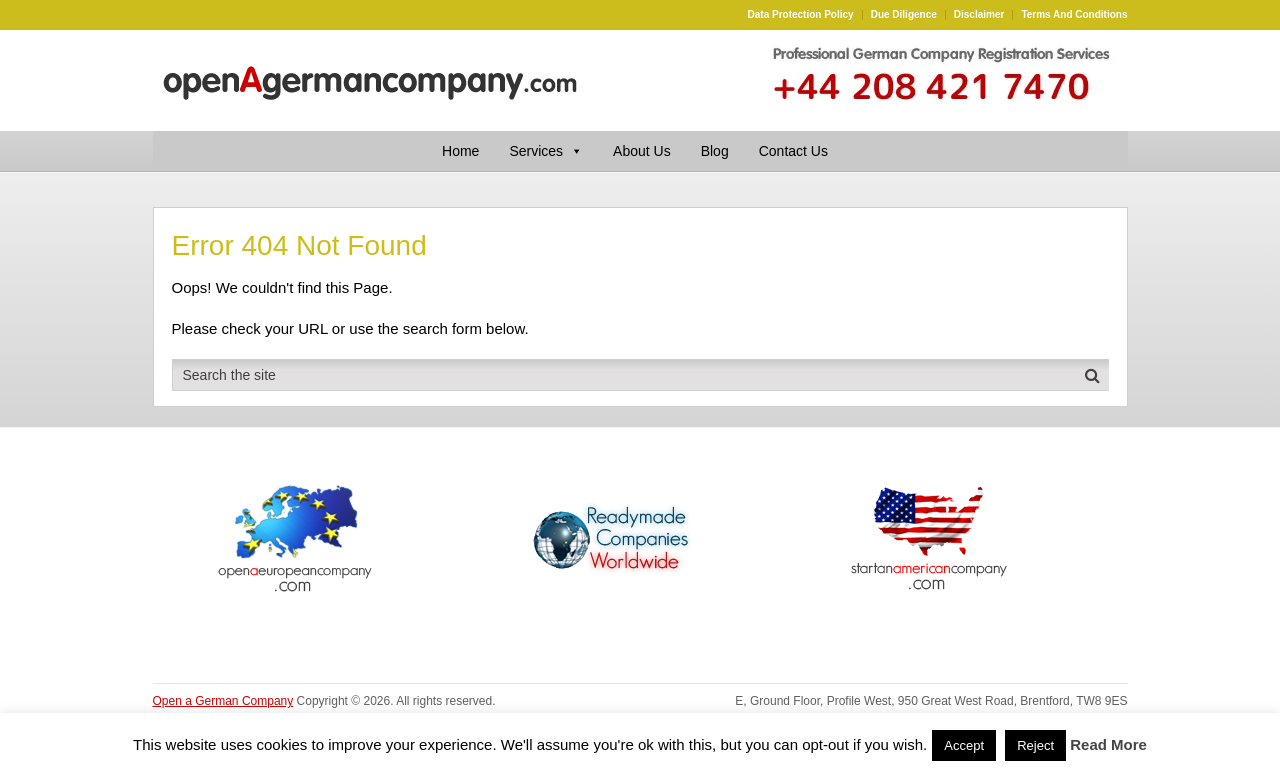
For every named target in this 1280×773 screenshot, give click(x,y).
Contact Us (793, 151)
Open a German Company (223, 701)
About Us (642, 151)
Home (460, 151)
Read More (1108, 744)
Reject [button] (1035, 745)
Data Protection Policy (801, 15)
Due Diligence (904, 15)
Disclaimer (979, 15)
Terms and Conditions (1074, 15)
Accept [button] (964, 745)
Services (546, 151)
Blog (715, 151)
